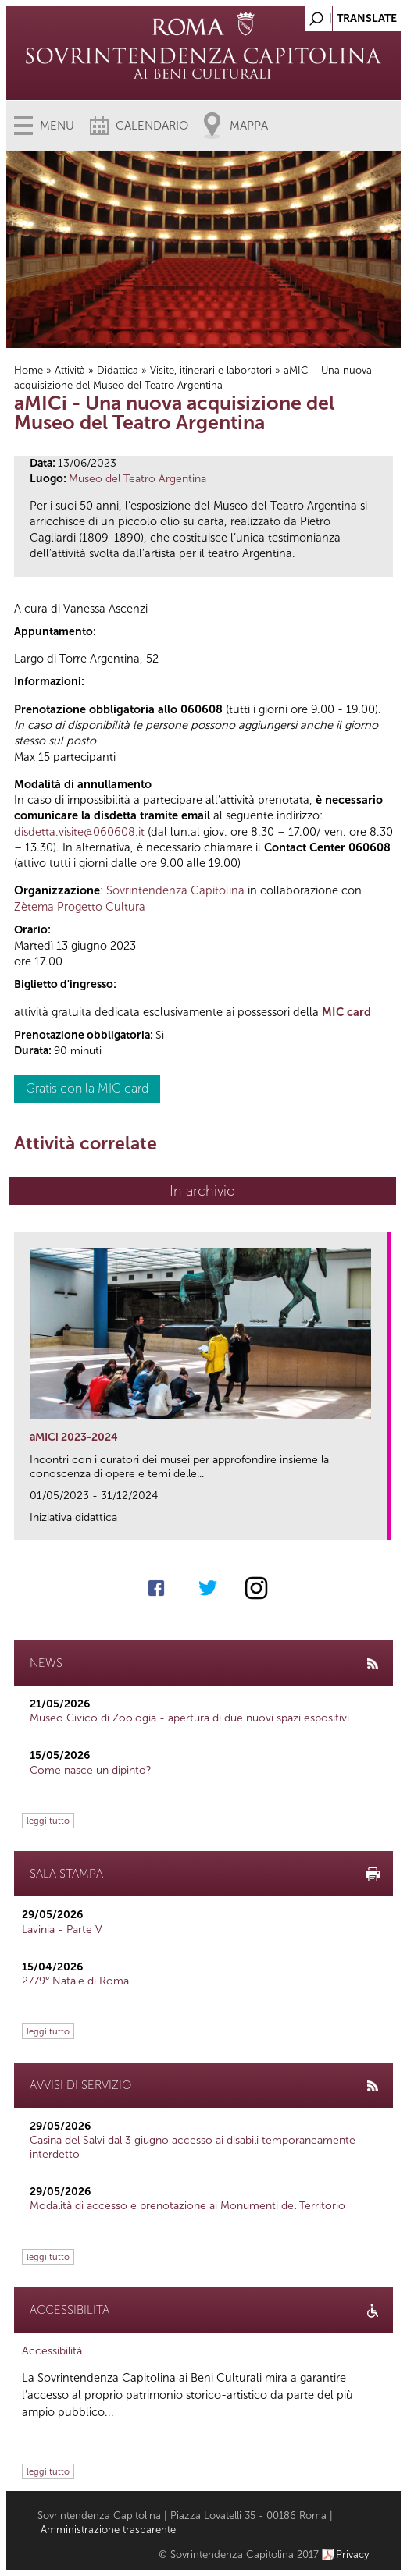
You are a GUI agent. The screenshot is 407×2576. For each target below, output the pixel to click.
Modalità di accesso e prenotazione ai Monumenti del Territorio (187, 2205)
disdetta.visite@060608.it (79, 832)
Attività (70, 370)
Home (28, 370)
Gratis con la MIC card (87, 1088)
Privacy (353, 2554)
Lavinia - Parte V (62, 1929)
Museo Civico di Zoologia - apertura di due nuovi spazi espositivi (189, 1718)
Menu (57, 126)
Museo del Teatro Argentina (137, 478)
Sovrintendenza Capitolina (175, 890)
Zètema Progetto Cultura (79, 907)
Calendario (152, 126)
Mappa (249, 126)
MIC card (346, 1012)
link (380, 1523)
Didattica (117, 370)
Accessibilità (52, 2350)
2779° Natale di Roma (75, 1981)
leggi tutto (48, 1820)
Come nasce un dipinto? (91, 1770)
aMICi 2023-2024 (74, 1437)
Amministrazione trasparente (108, 2529)
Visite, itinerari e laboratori (211, 370)
